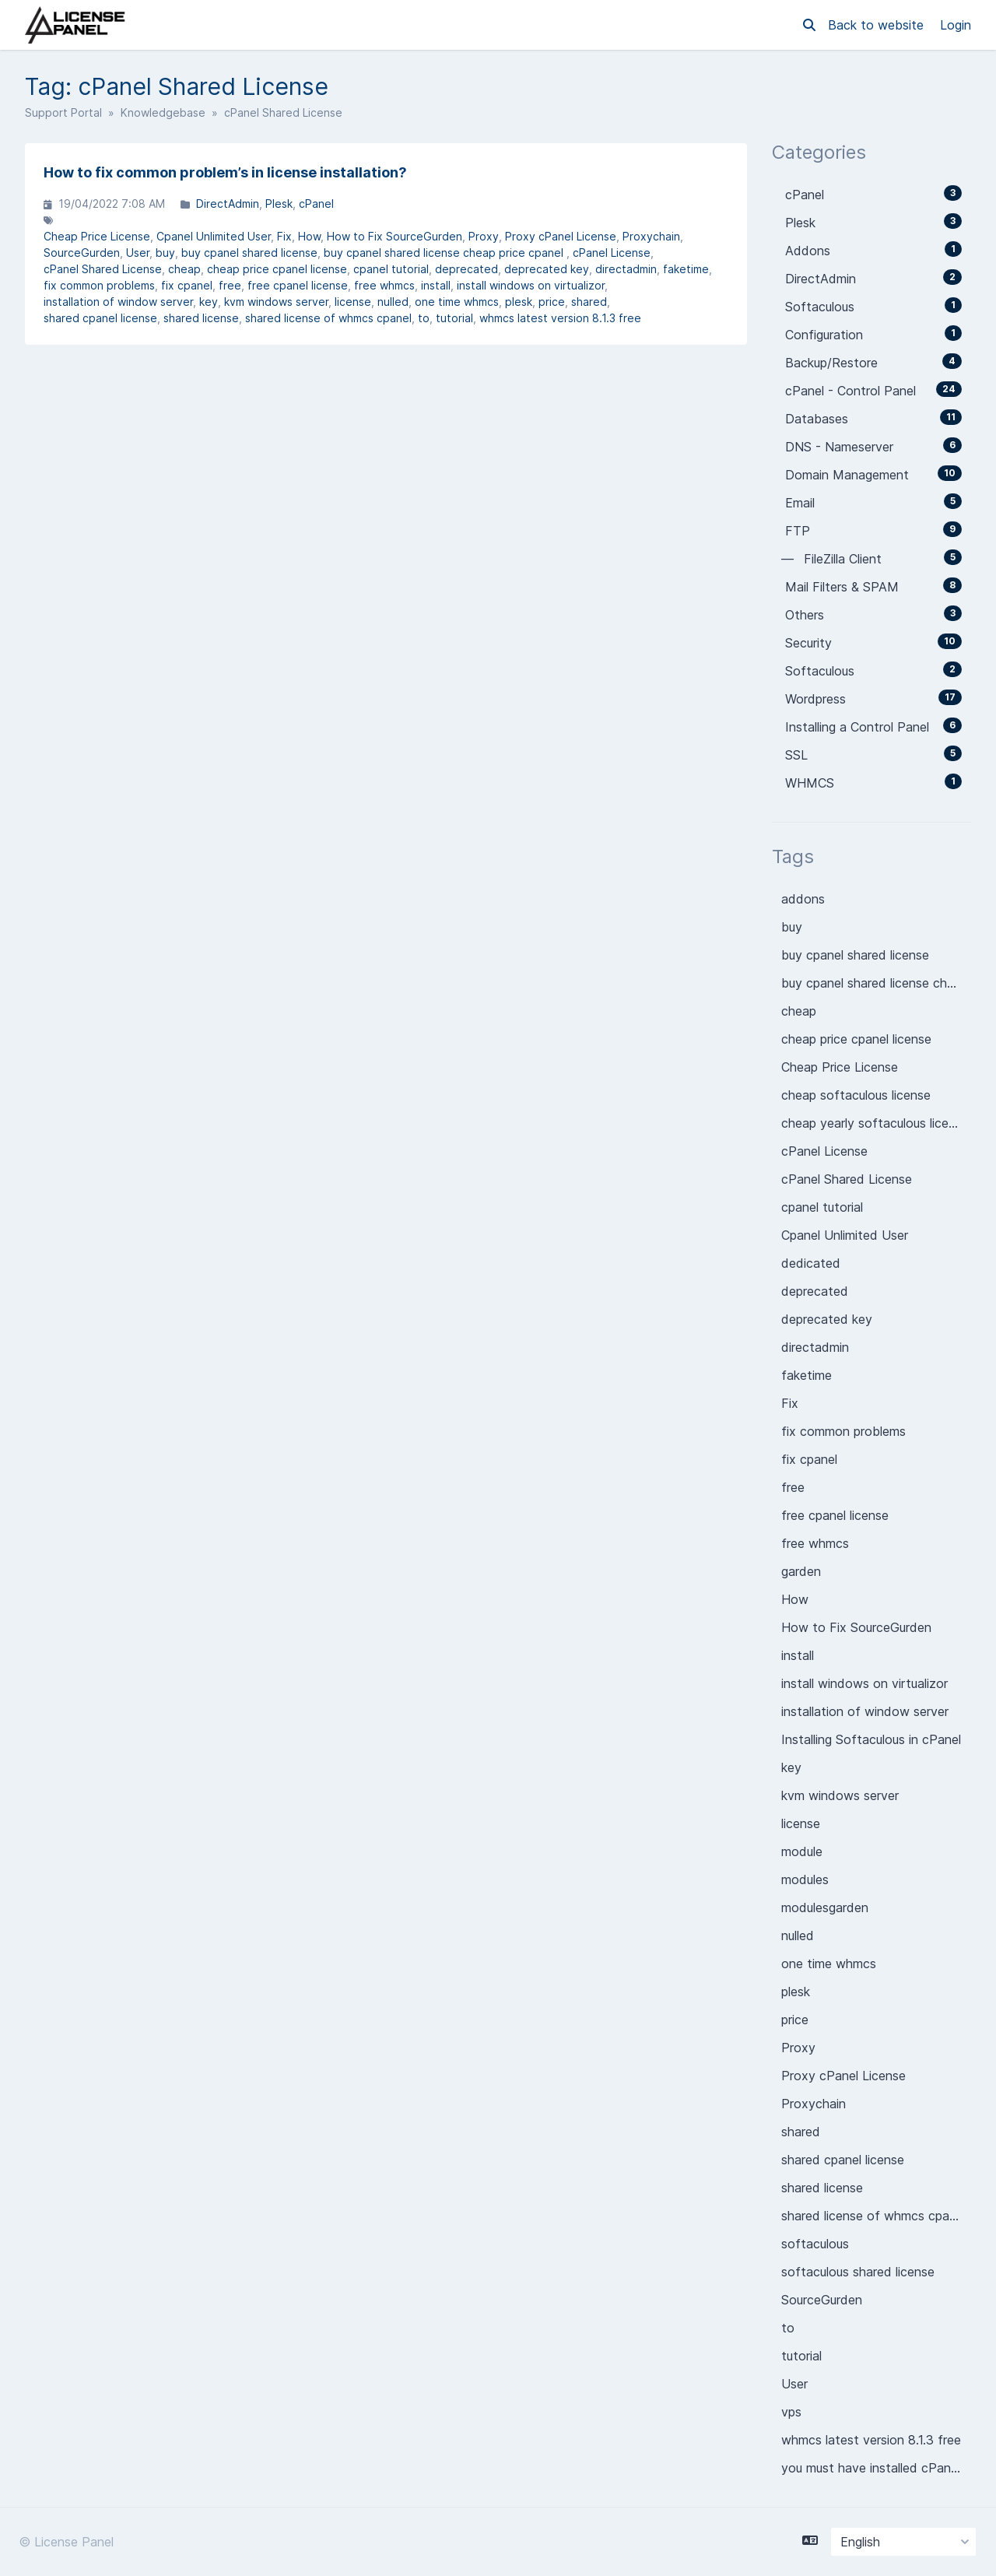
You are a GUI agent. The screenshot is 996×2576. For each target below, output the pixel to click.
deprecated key (546, 268)
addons (803, 899)
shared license (201, 318)
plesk (518, 301)
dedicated (810, 1263)
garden (801, 1571)
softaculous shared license (858, 2271)
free (230, 285)
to (424, 318)
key (208, 301)
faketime (686, 268)
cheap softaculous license (856, 1095)
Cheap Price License (97, 236)
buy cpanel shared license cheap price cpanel (445, 252)
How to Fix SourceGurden (394, 236)
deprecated (466, 268)
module (801, 1851)
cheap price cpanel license (277, 268)
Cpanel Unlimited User (213, 236)
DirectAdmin (227, 203)
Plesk (279, 203)
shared (589, 301)
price (551, 301)
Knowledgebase (163, 112)
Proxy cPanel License (560, 236)
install (436, 285)
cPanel (316, 203)
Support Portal (63, 112)
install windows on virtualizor (531, 285)
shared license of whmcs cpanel (328, 318)
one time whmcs (457, 301)
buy (165, 252)
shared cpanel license (100, 318)
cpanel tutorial (391, 268)
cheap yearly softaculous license (875, 1123)
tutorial (454, 318)
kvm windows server (276, 301)
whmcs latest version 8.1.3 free (560, 318)
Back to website (878, 25)
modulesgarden (824, 1907)
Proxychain (651, 236)
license (353, 301)
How (309, 236)
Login (955, 25)
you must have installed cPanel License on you (876, 2468)
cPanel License (612, 252)
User (137, 252)
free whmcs (384, 285)
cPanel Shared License (103, 268)
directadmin (626, 268)
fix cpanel (186, 285)
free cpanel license (297, 285)
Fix (284, 236)
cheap (184, 268)
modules (805, 1879)
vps (791, 2412)
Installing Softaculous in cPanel (871, 1739)
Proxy (483, 236)
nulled (393, 301)
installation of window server (118, 301)
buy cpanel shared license (249, 252)
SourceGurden (82, 252)
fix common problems (99, 285)
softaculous (815, 2243)
